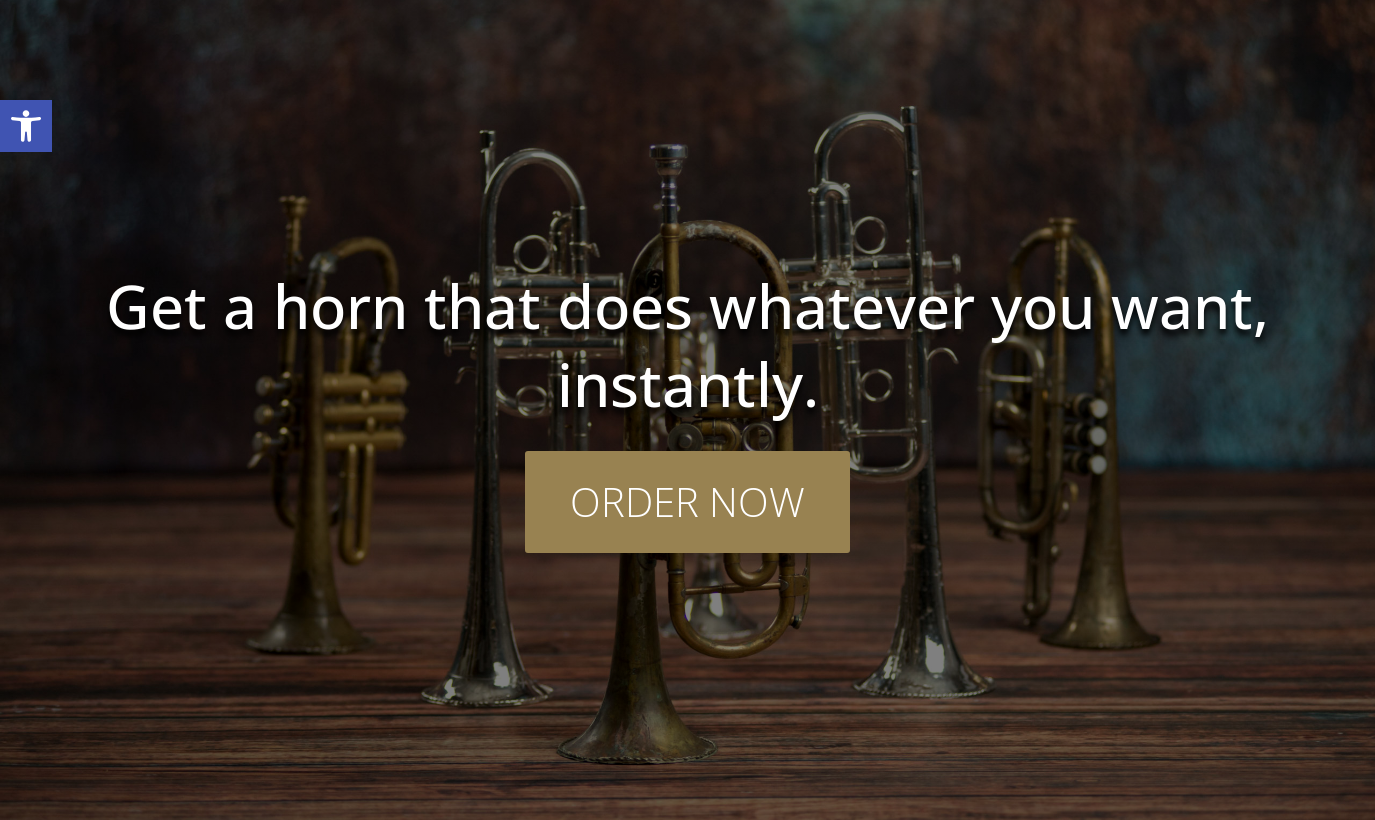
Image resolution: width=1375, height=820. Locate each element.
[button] (26, 126)
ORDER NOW (687, 501)
